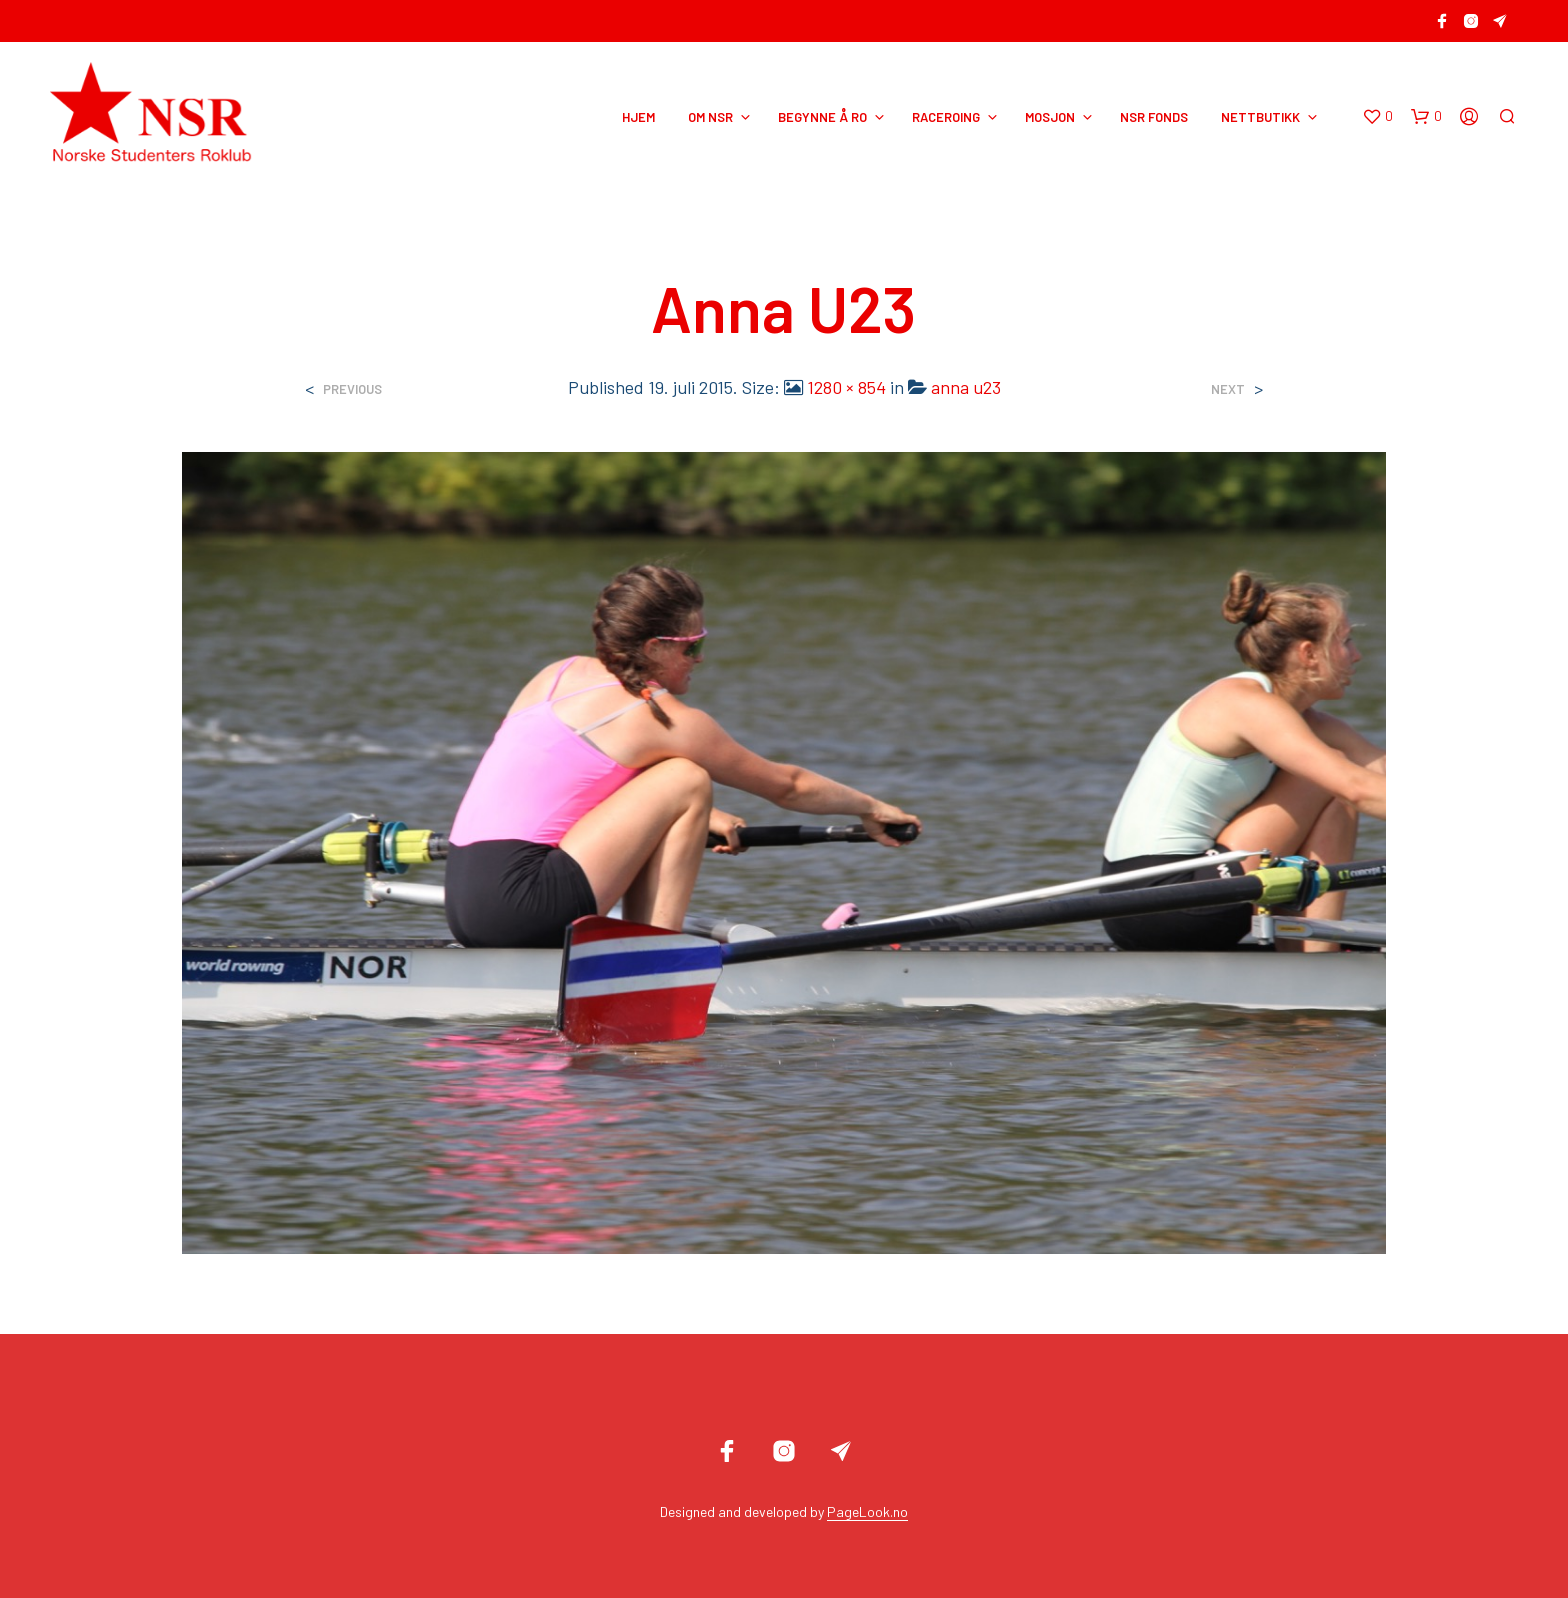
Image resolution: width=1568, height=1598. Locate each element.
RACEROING (946, 117)
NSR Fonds (1154, 117)
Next (1228, 389)
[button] (1377, 117)
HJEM (638, 117)
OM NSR (710, 117)
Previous (352, 389)
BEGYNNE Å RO (822, 117)
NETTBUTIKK (1260, 117)
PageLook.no (867, 1512)
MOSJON (1050, 117)
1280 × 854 (846, 387)
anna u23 (966, 387)
